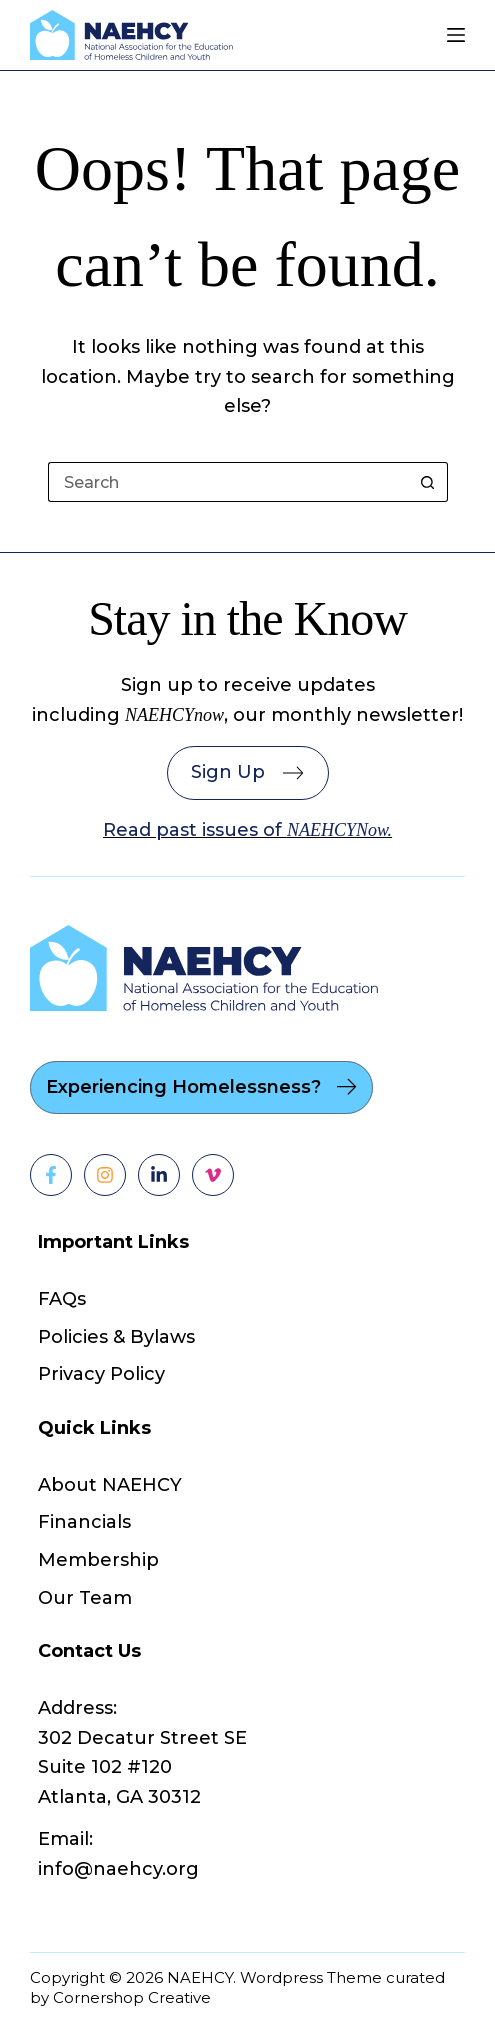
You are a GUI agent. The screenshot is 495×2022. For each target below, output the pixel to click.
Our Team (85, 1598)
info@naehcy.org (118, 1869)
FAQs (62, 1299)
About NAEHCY (110, 1485)
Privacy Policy (101, 1374)
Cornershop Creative (132, 1997)
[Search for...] (228, 482)
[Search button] (428, 482)
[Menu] (456, 35)
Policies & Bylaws (116, 1337)
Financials (84, 1522)
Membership (98, 1560)
